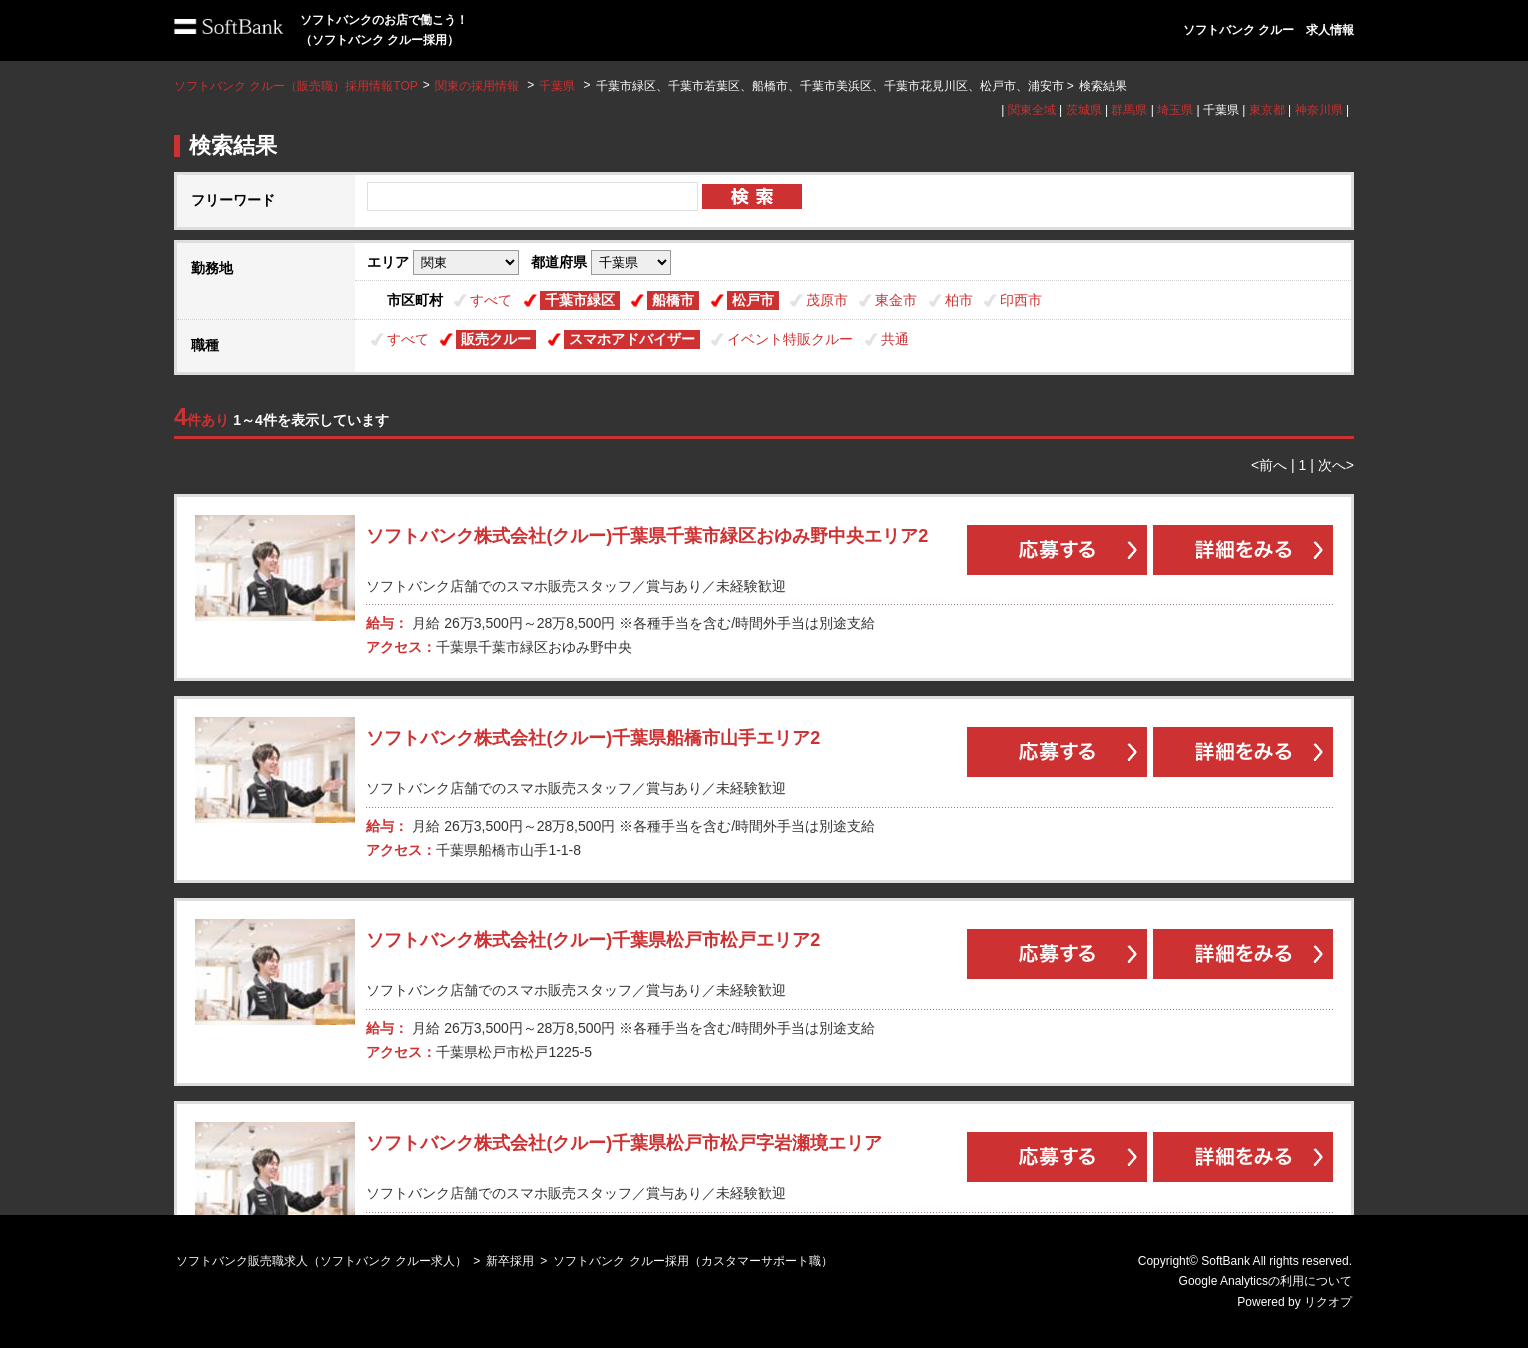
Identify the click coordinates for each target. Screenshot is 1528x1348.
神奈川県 (1319, 110)
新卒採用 (510, 1261)
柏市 (959, 300)
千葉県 (557, 86)
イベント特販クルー (790, 339)
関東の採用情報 (478, 86)
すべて (491, 300)
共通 (895, 339)
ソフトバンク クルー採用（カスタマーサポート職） (692, 1261)
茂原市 (827, 300)
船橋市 (673, 300)
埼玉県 (1175, 110)
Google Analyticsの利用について (1265, 1281)
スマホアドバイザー (632, 339)
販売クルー (496, 339)
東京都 (1267, 110)
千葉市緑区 (580, 300)
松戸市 (753, 300)
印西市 (1021, 300)
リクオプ (1328, 1302)
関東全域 (1032, 110)
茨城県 (1084, 110)
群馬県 (1129, 110)
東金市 (896, 300)
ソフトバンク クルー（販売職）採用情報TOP (296, 86)
